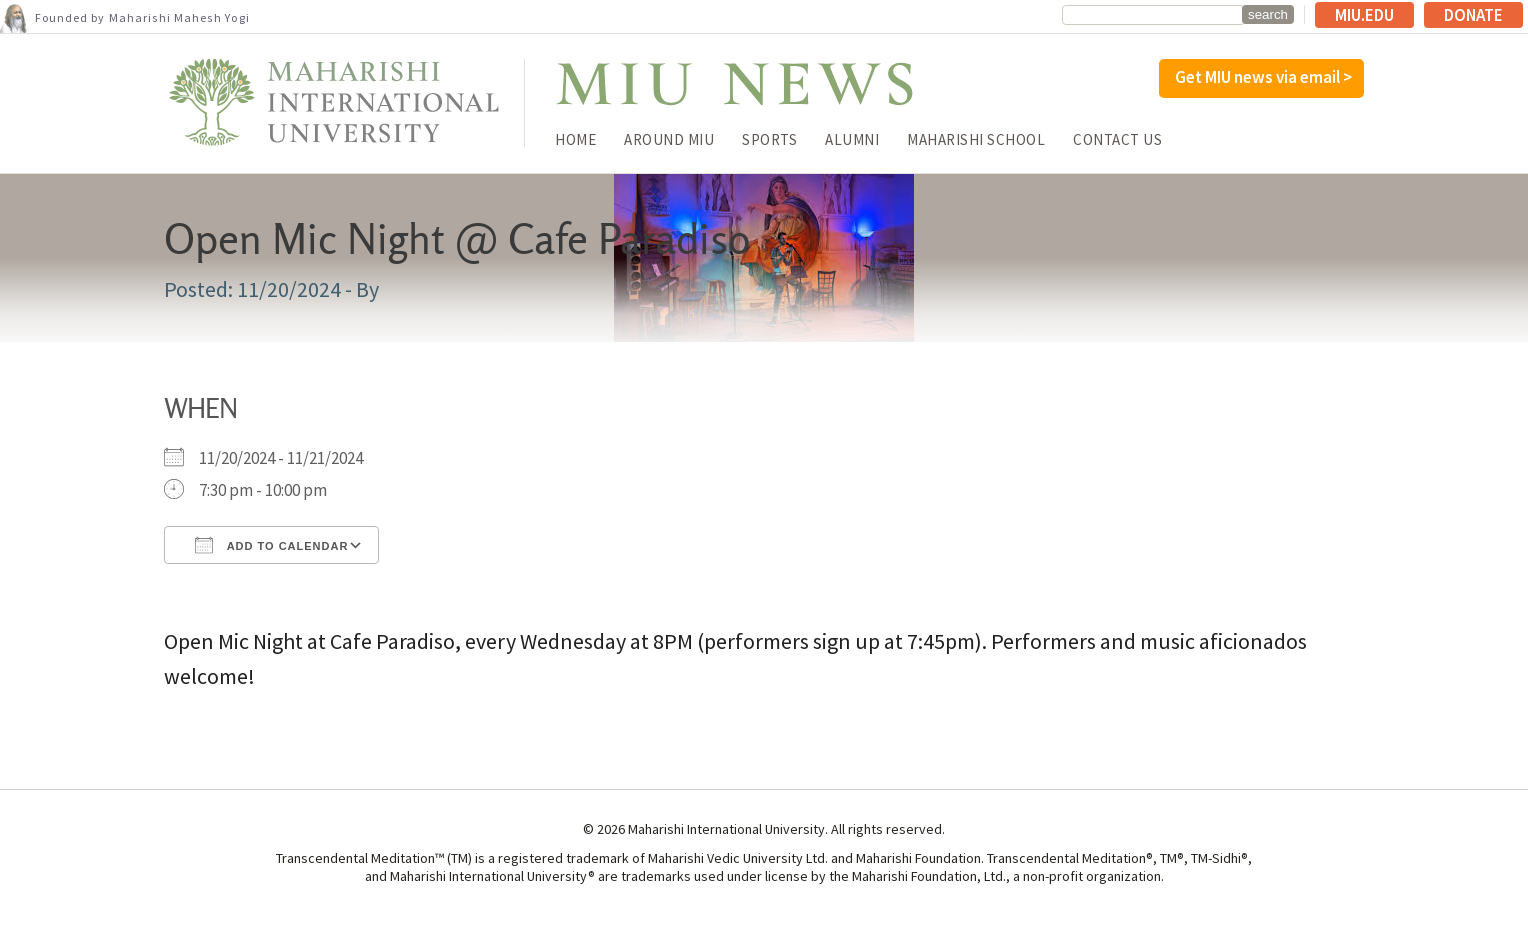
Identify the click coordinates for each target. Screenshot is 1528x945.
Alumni (852, 139)
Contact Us (1117, 139)
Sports (769, 139)
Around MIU (669, 139)
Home (575, 139)
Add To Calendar (271, 545)
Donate (1473, 15)
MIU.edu (1364, 15)
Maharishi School (976, 139)
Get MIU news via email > (1263, 77)
